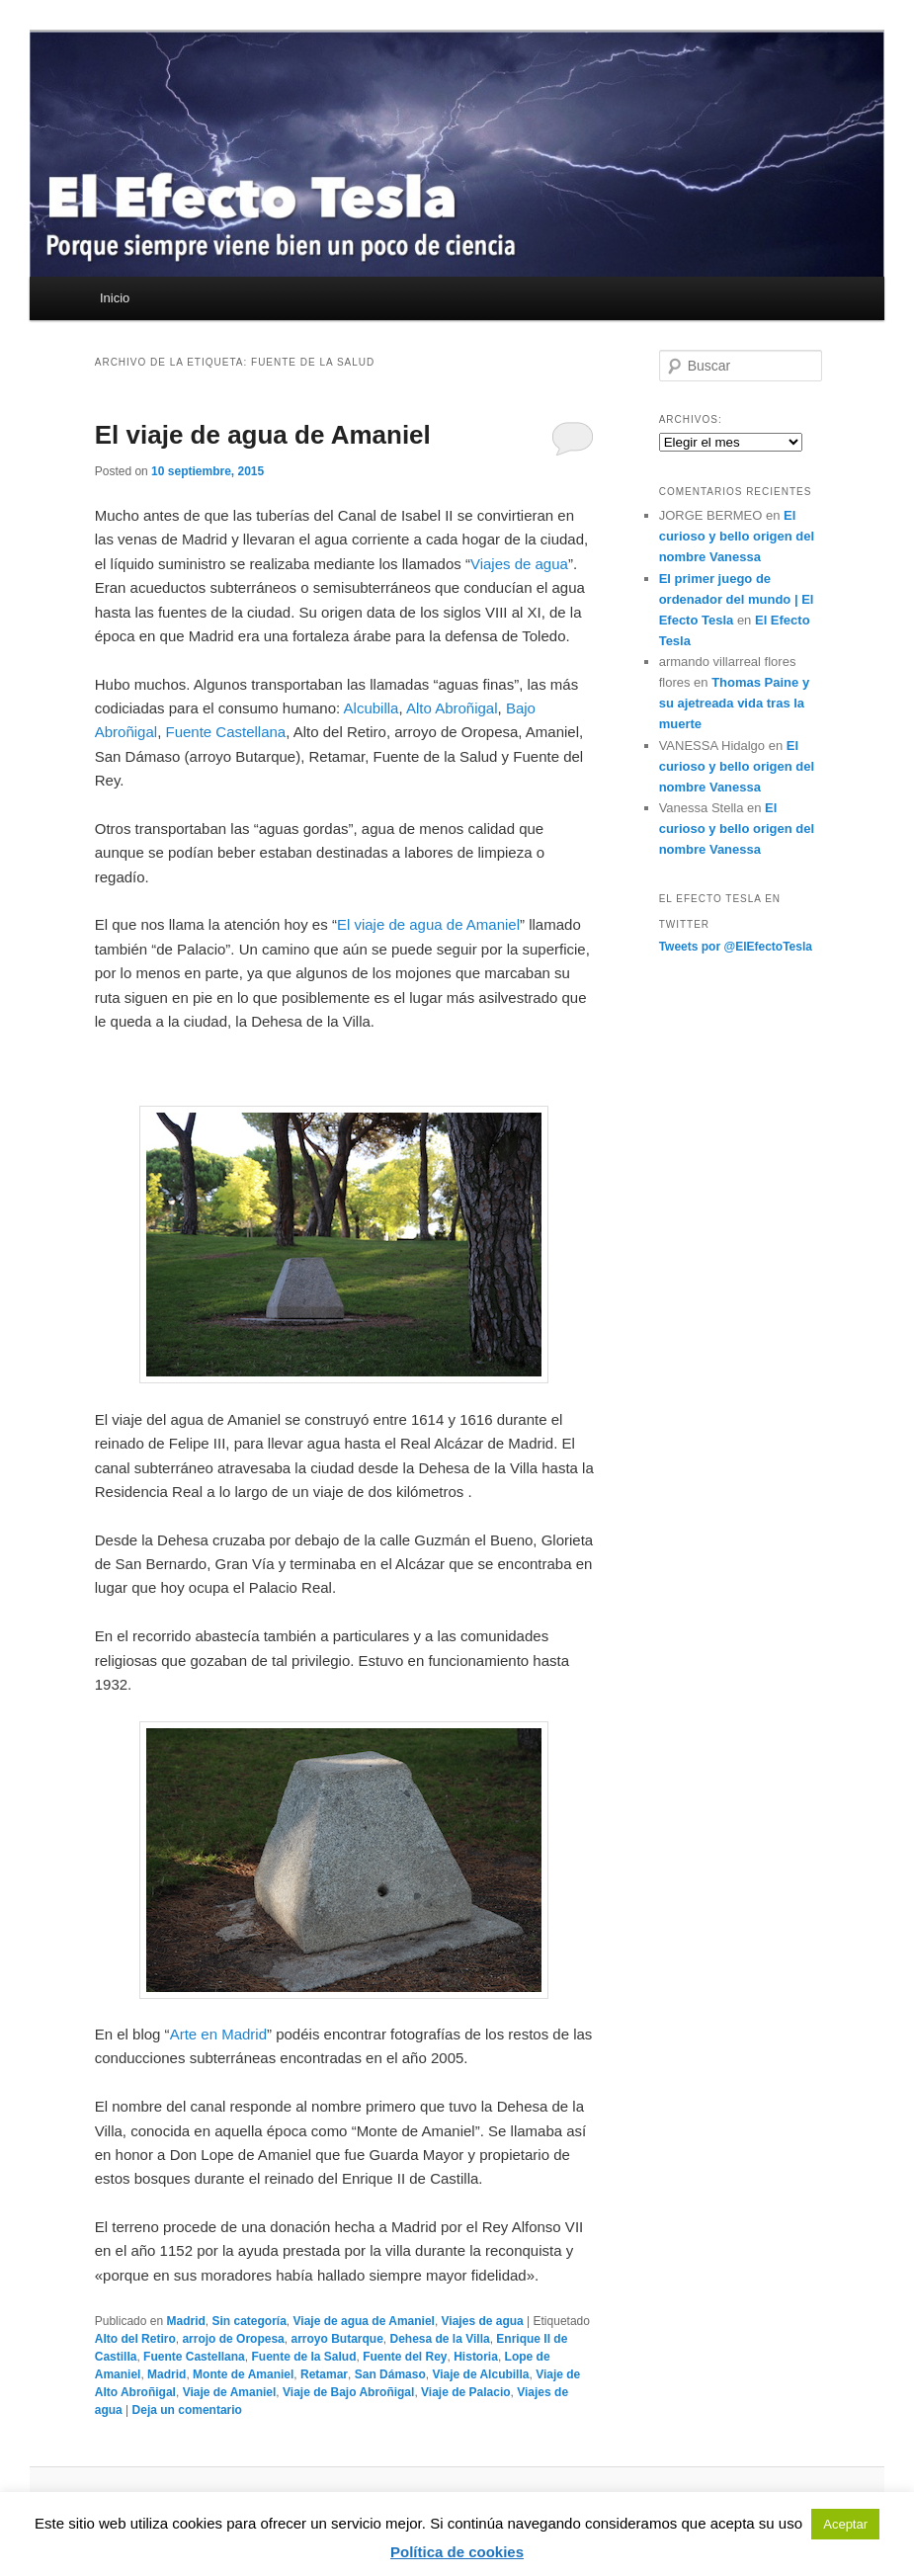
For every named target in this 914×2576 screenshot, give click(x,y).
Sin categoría (248, 2321)
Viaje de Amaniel (230, 2392)
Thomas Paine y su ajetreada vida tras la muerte (734, 703)
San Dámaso (390, 2374)
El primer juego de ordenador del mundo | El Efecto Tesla (736, 599)
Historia (476, 2357)
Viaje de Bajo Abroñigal (348, 2392)
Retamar (324, 2374)
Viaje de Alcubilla (480, 2374)
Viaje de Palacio (466, 2392)
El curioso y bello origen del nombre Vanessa (736, 536)
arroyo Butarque (336, 2339)
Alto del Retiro (135, 2339)
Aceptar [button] (845, 2524)
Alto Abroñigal (452, 708)
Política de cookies (457, 2551)
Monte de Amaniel (243, 2374)
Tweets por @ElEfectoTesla (735, 947)
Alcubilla (371, 708)
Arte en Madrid (218, 2034)
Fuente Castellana (225, 731)
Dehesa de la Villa (440, 2339)
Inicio (114, 298)
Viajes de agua (519, 563)
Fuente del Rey (405, 2357)
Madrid (185, 2321)
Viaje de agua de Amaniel (364, 2321)
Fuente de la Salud (303, 2357)
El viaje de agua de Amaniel (263, 435)
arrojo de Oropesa (233, 2339)
